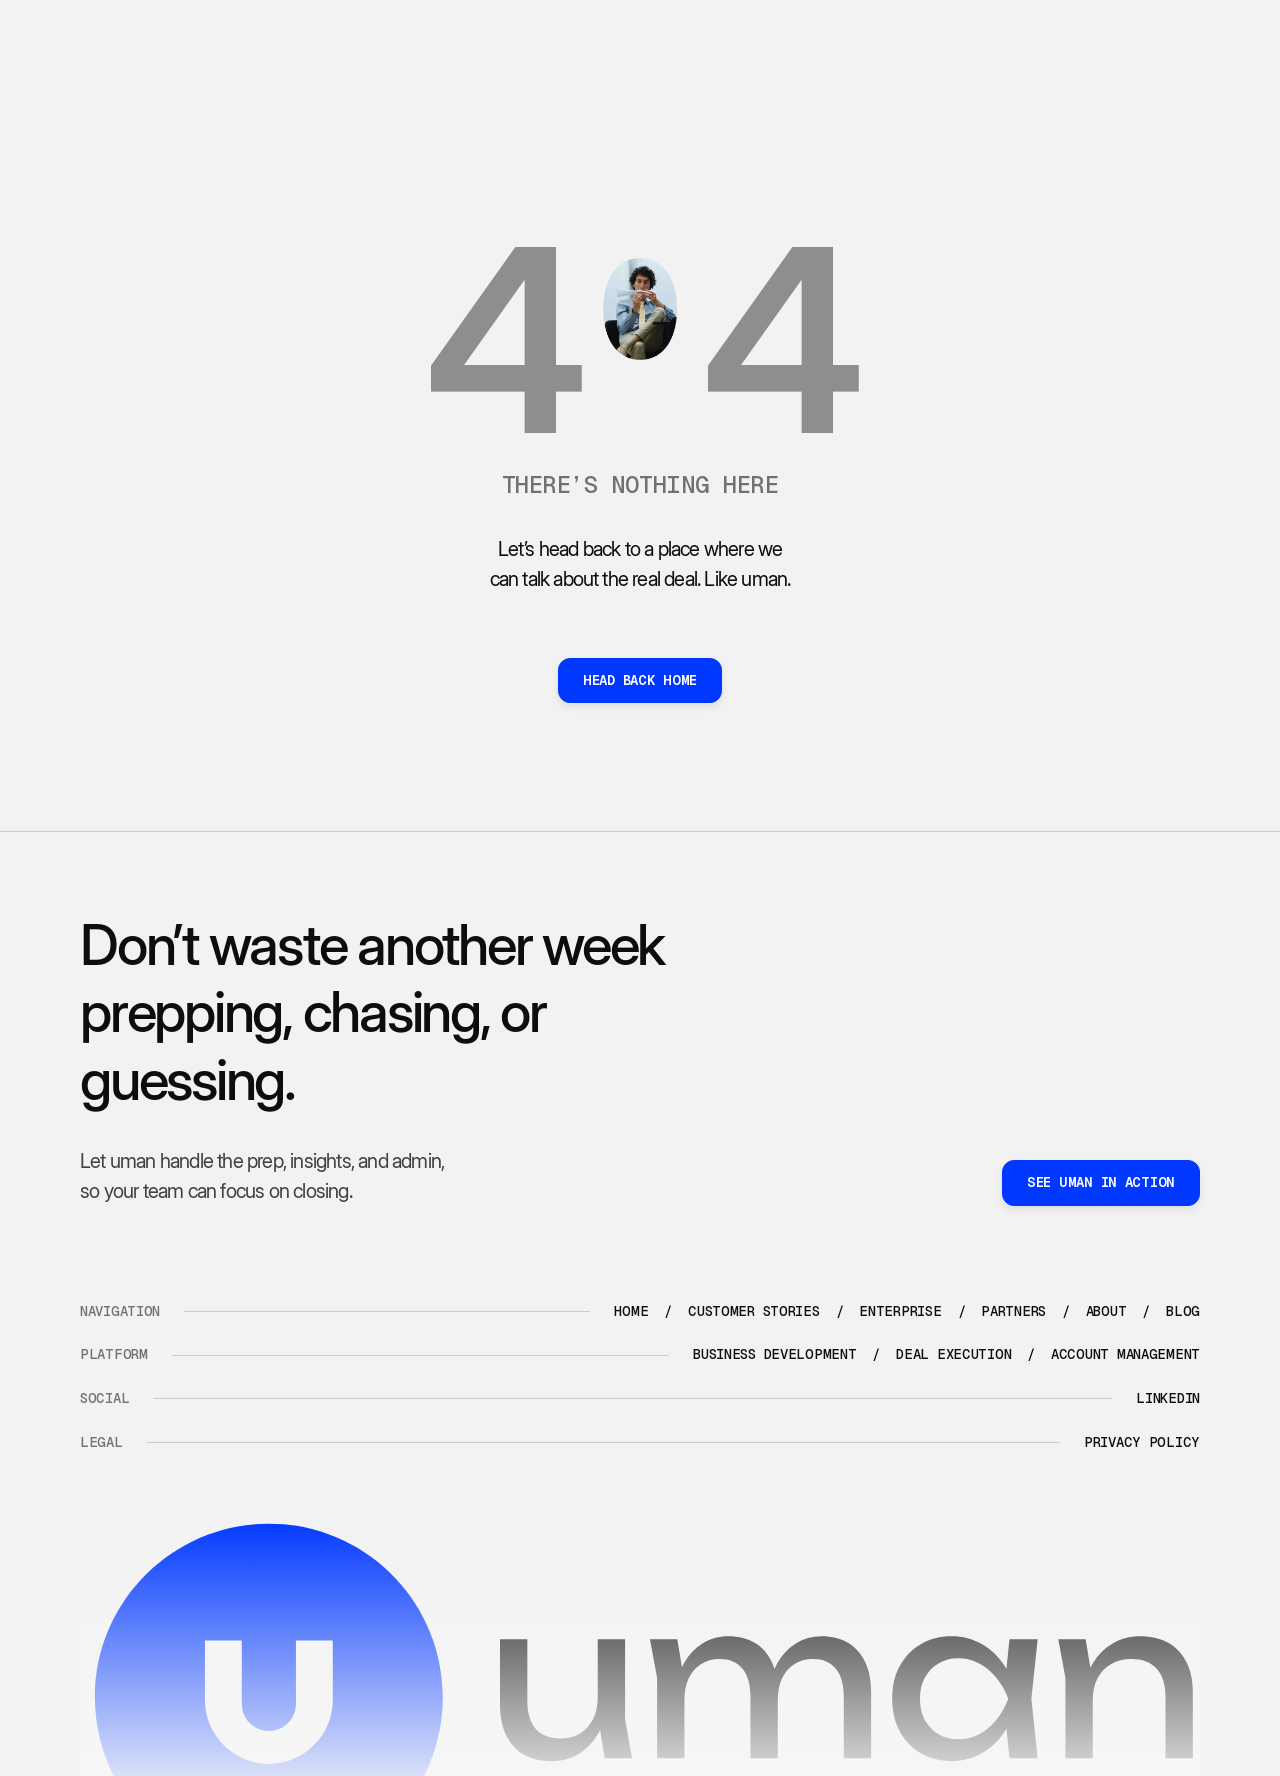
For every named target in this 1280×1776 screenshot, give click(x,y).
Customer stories (754, 1311)
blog (1183, 1311)
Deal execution (953, 1354)
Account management (1125, 1354)
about (1106, 1311)
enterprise (900, 1311)
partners (1013, 1311)
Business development (774, 1354)
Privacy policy (1142, 1442)
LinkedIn (1168, 1398)
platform (114, 1354)
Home (631, 1311)
